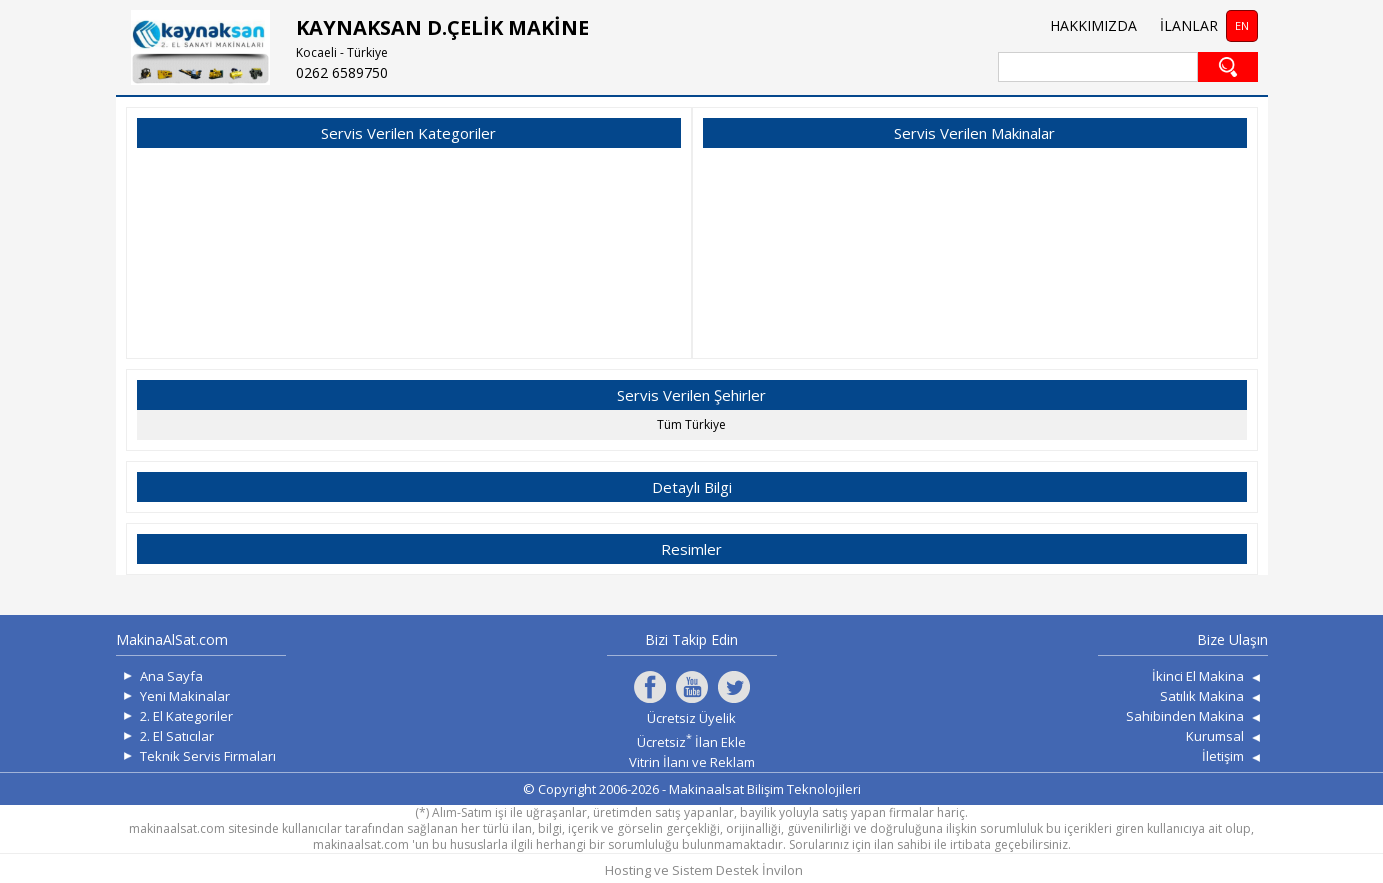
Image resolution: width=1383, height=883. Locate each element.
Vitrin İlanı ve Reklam (692, 762)
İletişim (1223, 756)
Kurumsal (1215, 736)
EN (1242, 25)
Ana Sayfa (171, 676)
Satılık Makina (1202, 696)
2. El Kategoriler (186, 716)
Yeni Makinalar (185, 696)
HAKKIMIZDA (1093, 25)
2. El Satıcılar (177, 736)
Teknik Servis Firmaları (208, 756)
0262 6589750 (342, 72)
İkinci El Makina (1198, 676)
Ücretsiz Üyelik (691, 718)
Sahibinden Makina (1185, 716)
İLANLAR (1189, 25)
